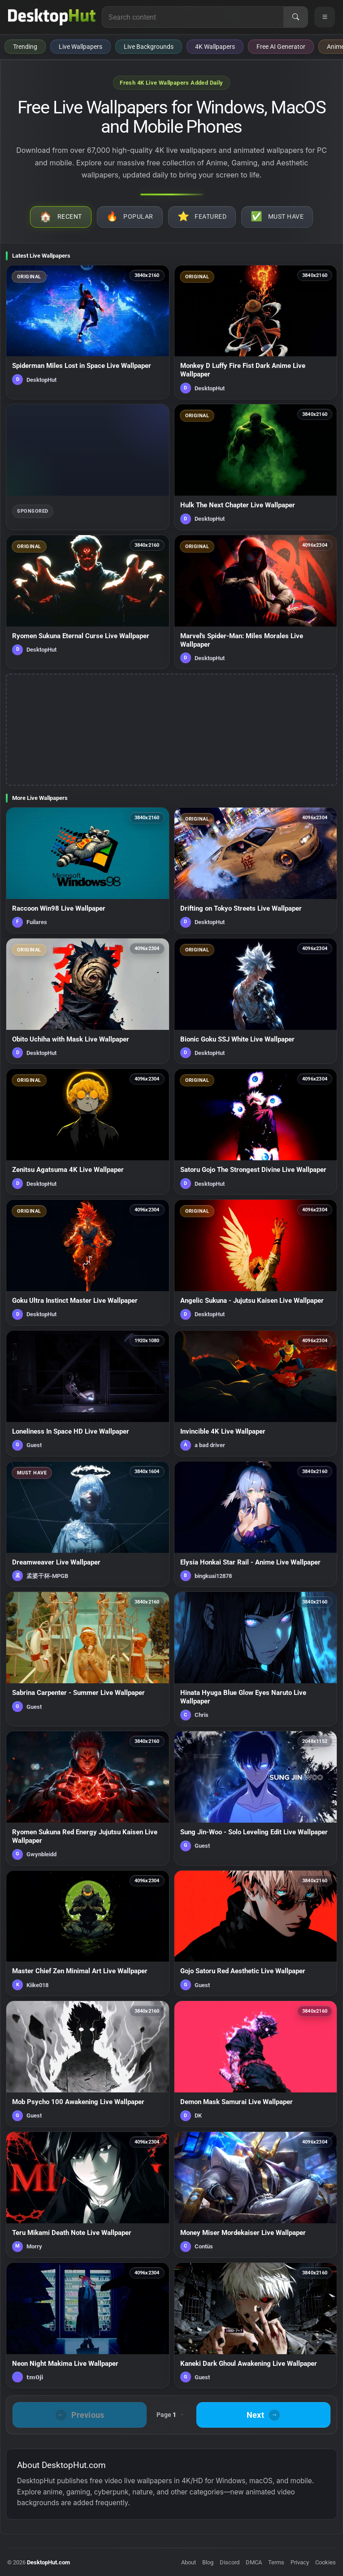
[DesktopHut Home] (52, 17)
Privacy (300, 2562)
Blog (207, 2562)
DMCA (254, 2562)
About (188, 2562)
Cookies (325, 2562)
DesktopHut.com (48, 2562)
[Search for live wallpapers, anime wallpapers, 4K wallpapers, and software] (192, 17)
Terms (276, 2562)
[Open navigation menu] (324, 17)
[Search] (295, 17)
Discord (229, 2562)
